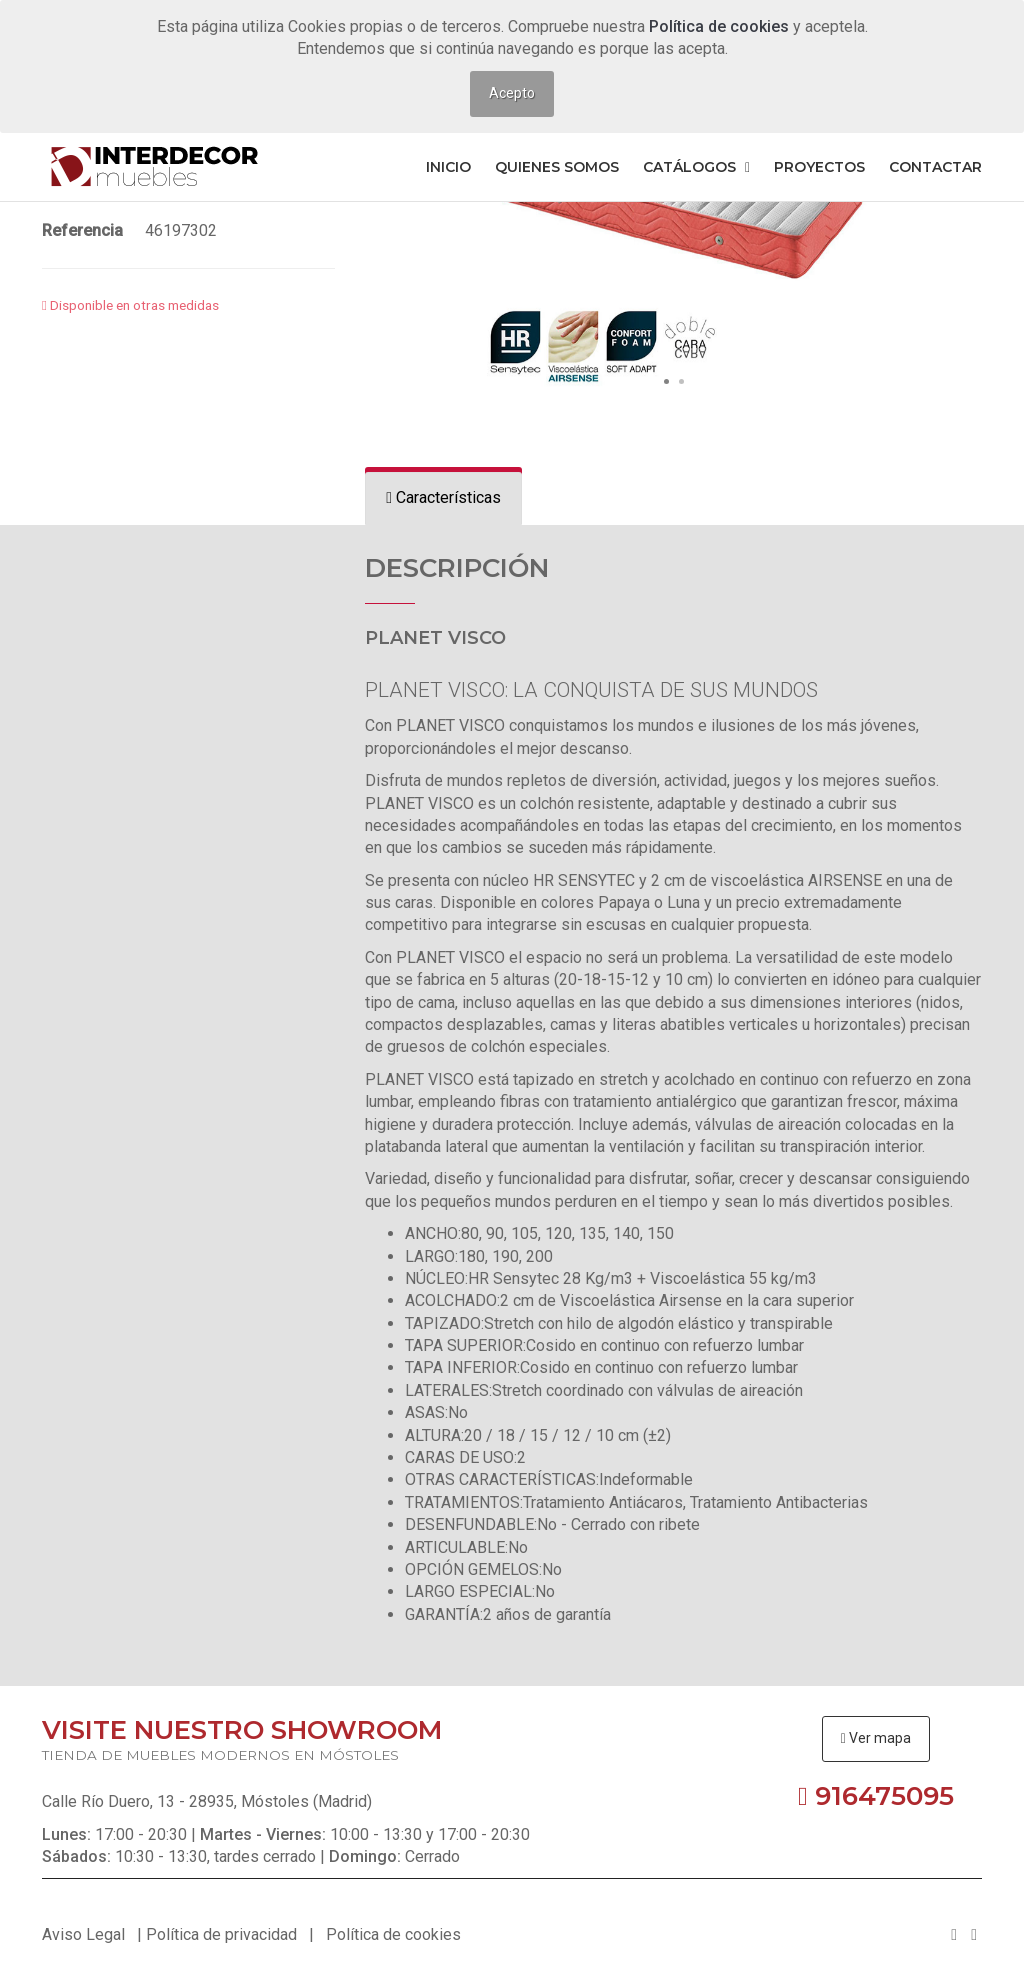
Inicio (448, 167)
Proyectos (819, 167)
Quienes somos (557, 167)
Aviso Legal (83, 1934)
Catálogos (696, 167)
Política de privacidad (221, 1934)
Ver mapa (876, 1738)
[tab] (443, 498)
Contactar (935, 167)
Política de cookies (721, 26)
